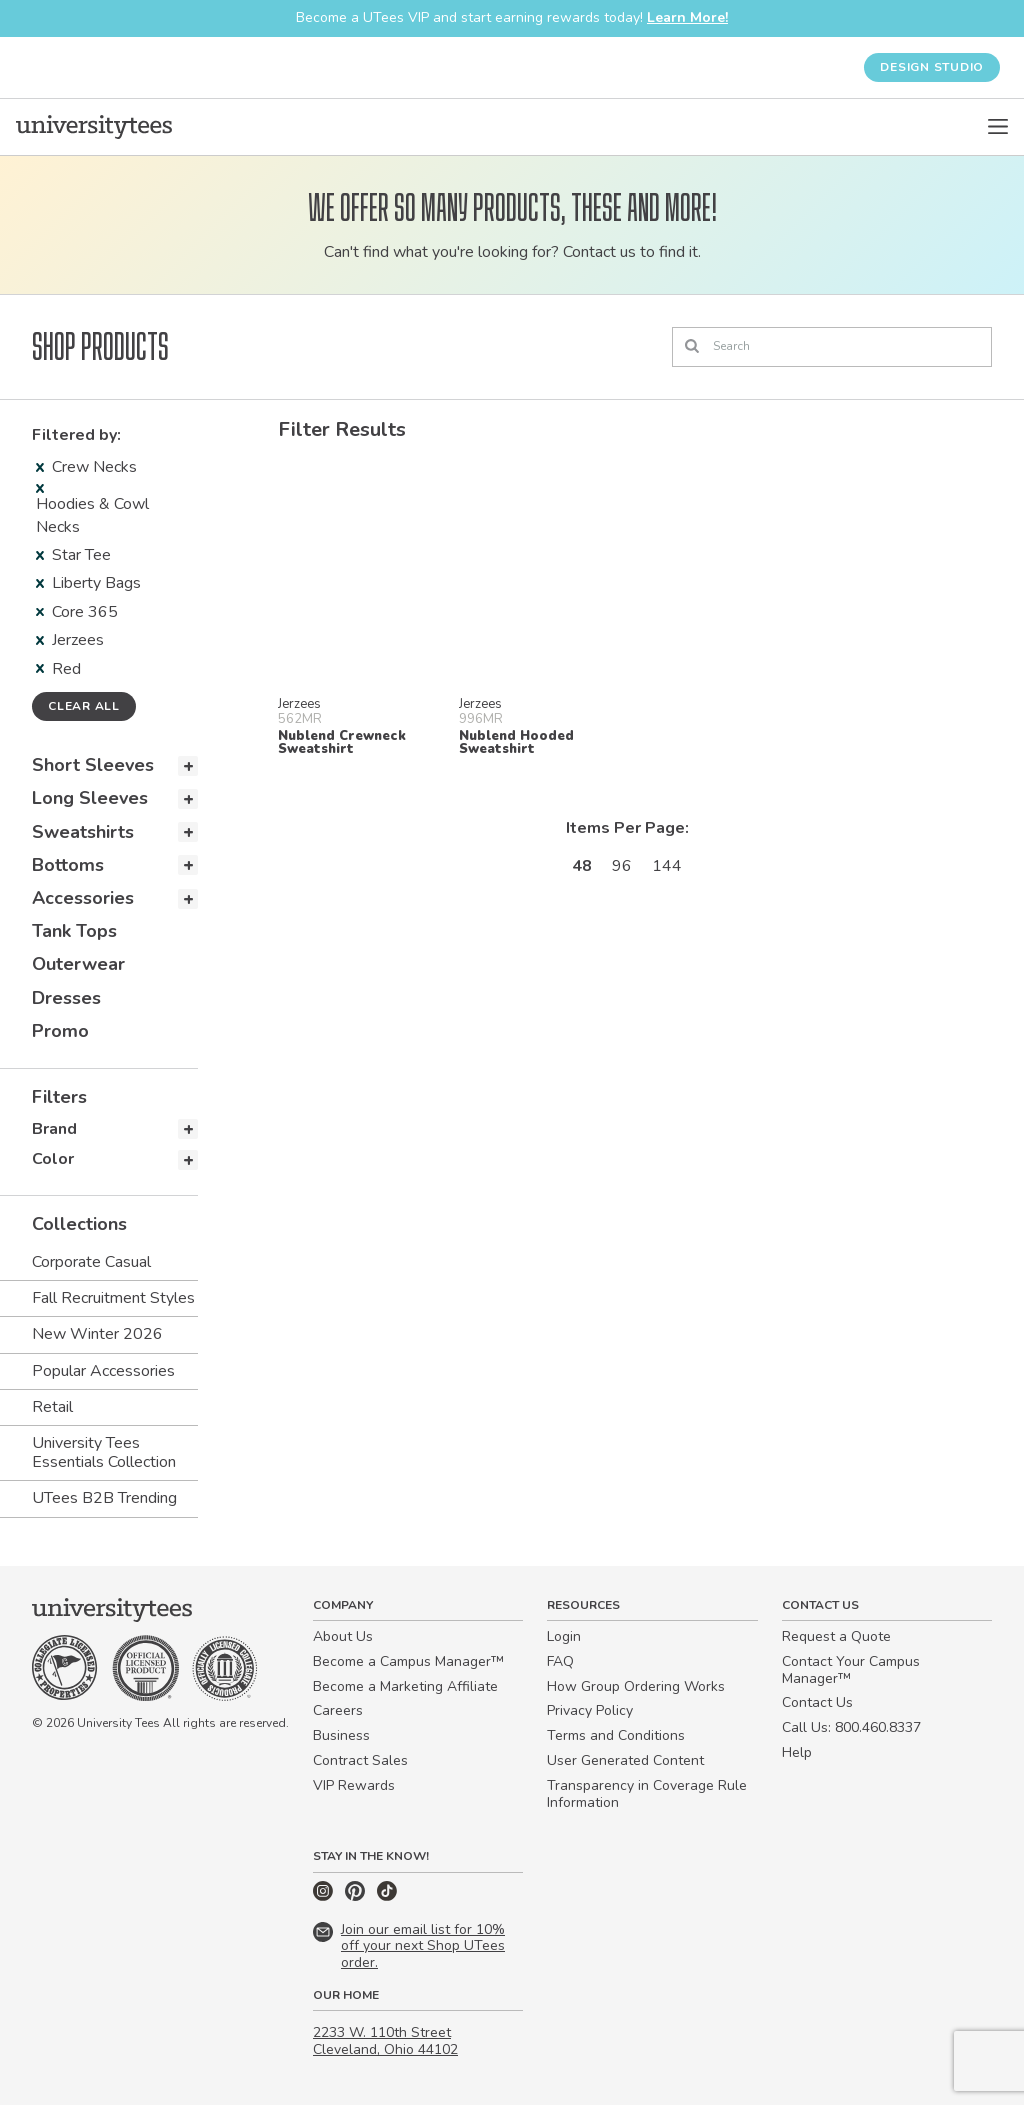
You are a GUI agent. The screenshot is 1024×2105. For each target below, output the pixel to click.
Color (53, 1159)
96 (622, 866)
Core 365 (77, 612)
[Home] (94, 127)
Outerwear (78, 964)
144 (667, 866)
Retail (52, 1407)
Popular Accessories (103, 1371)
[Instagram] (325, 1896)
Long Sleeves (90, 798)
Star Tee (73, 555)
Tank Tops (74, 931)
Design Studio (932, 67)
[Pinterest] (357, 1896)
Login (564, 1636)
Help (797, 1752)
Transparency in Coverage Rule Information (647, 1794)
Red (58, 669)
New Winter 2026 (97, 1334)
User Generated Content (625, 1760)
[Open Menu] (998, 127)
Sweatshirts (83, 832)
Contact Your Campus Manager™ (851, 1670)
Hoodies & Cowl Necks (92, 510)
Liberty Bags (88, 583)
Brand (54, 1129)
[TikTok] (387, 1896)
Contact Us (817, 1702)
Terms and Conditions (616, 1735)
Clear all (84, 706)
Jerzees (70, 640)
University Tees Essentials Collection (104, 1452)
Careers (338, 1710)
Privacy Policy (590, 1710)
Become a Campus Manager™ (408, 1661)
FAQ (560, 1661)
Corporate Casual (91, 1262)
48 (582, 866)
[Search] (832, 347)
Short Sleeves (93, 765)
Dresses (66, 998)
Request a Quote (836, 1636)
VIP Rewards (354, 1785)
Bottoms (68, 865)
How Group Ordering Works (636, 1686)
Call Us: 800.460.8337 (851, 1727)
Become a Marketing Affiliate (405, 1686)
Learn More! (687, 17)
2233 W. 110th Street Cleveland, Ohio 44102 (385, 2041)
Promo (60, 1031)
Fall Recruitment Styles (113, 1298)
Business (341, 1735)
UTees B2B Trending (104, 1498)
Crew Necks (86, 467)
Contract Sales (360, 1760)
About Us (343, 1636)
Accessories (83, 898)
